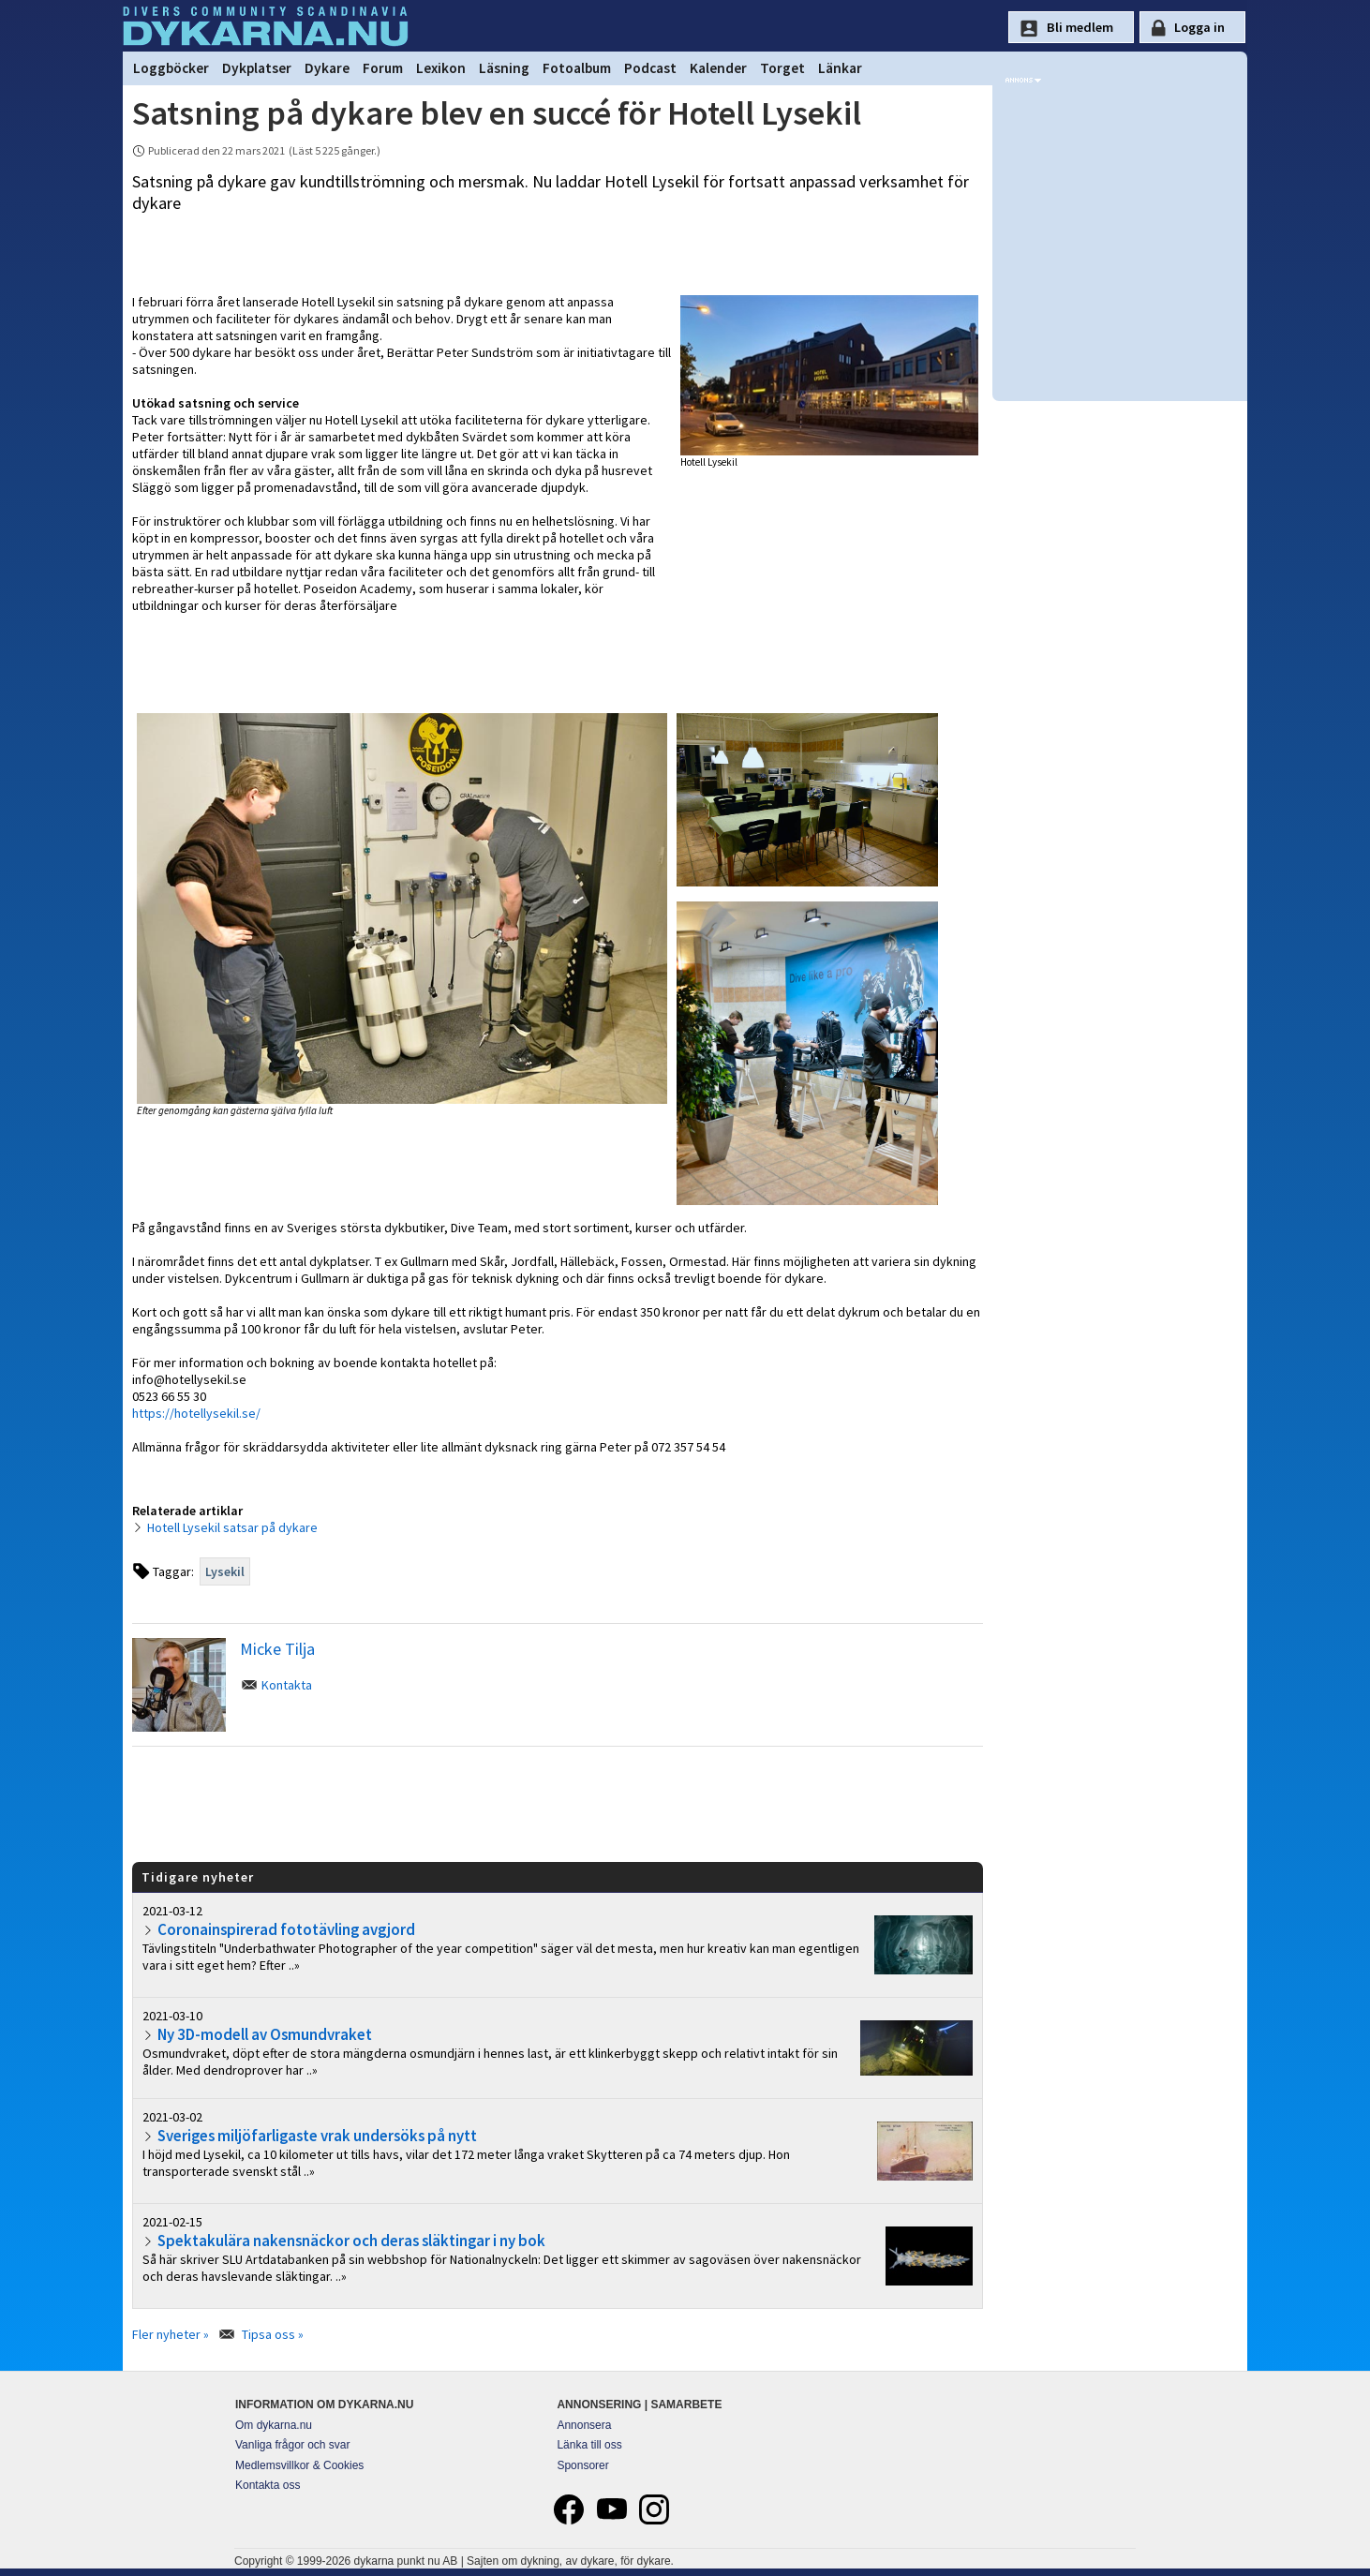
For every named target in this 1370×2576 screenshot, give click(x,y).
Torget (782, 68)
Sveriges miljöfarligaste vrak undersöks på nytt (317, 2135)
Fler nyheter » (170, 2334)
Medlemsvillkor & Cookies (299, 2465)
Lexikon (441, 68)
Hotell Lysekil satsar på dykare (232, 1527)
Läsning (504, 68)
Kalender (718, 68)
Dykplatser (256, 68)
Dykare (327, 68)
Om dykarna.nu (273, 2425)
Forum (383, 68)
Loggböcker (171, 68)
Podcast (650, 68)
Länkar (840, 68)
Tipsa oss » (273, 2334)
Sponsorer (582, 2465)
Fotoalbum (577, 68)
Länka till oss (589, 2444)
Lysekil (225, 1571)
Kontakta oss (267, 2485)
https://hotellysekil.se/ (196, 1413)
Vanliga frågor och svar (292, 2444)
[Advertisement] (557, 1803)
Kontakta (286, 1684)
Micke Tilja (277, 1649)
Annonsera (584, 2425)
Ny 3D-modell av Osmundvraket (264, 2034)
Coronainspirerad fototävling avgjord (286, 1929)
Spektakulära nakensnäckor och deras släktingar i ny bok (351, 2240)
